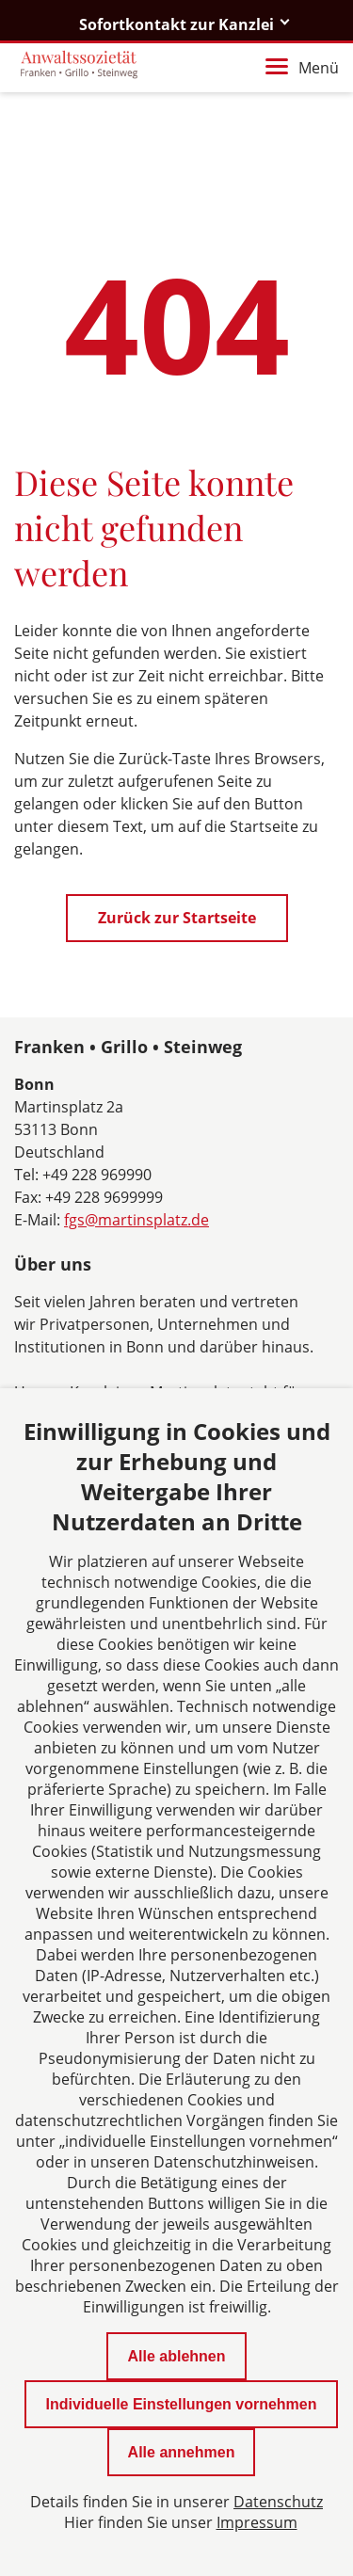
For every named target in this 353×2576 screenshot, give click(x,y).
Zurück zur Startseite (177, 917)
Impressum (257, 2522)
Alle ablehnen (176, 2356)
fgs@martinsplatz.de (136, 1219)
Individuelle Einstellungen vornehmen (180, 2404)
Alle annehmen (181, 2452)
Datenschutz (278, 2501)
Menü (302, 67)
